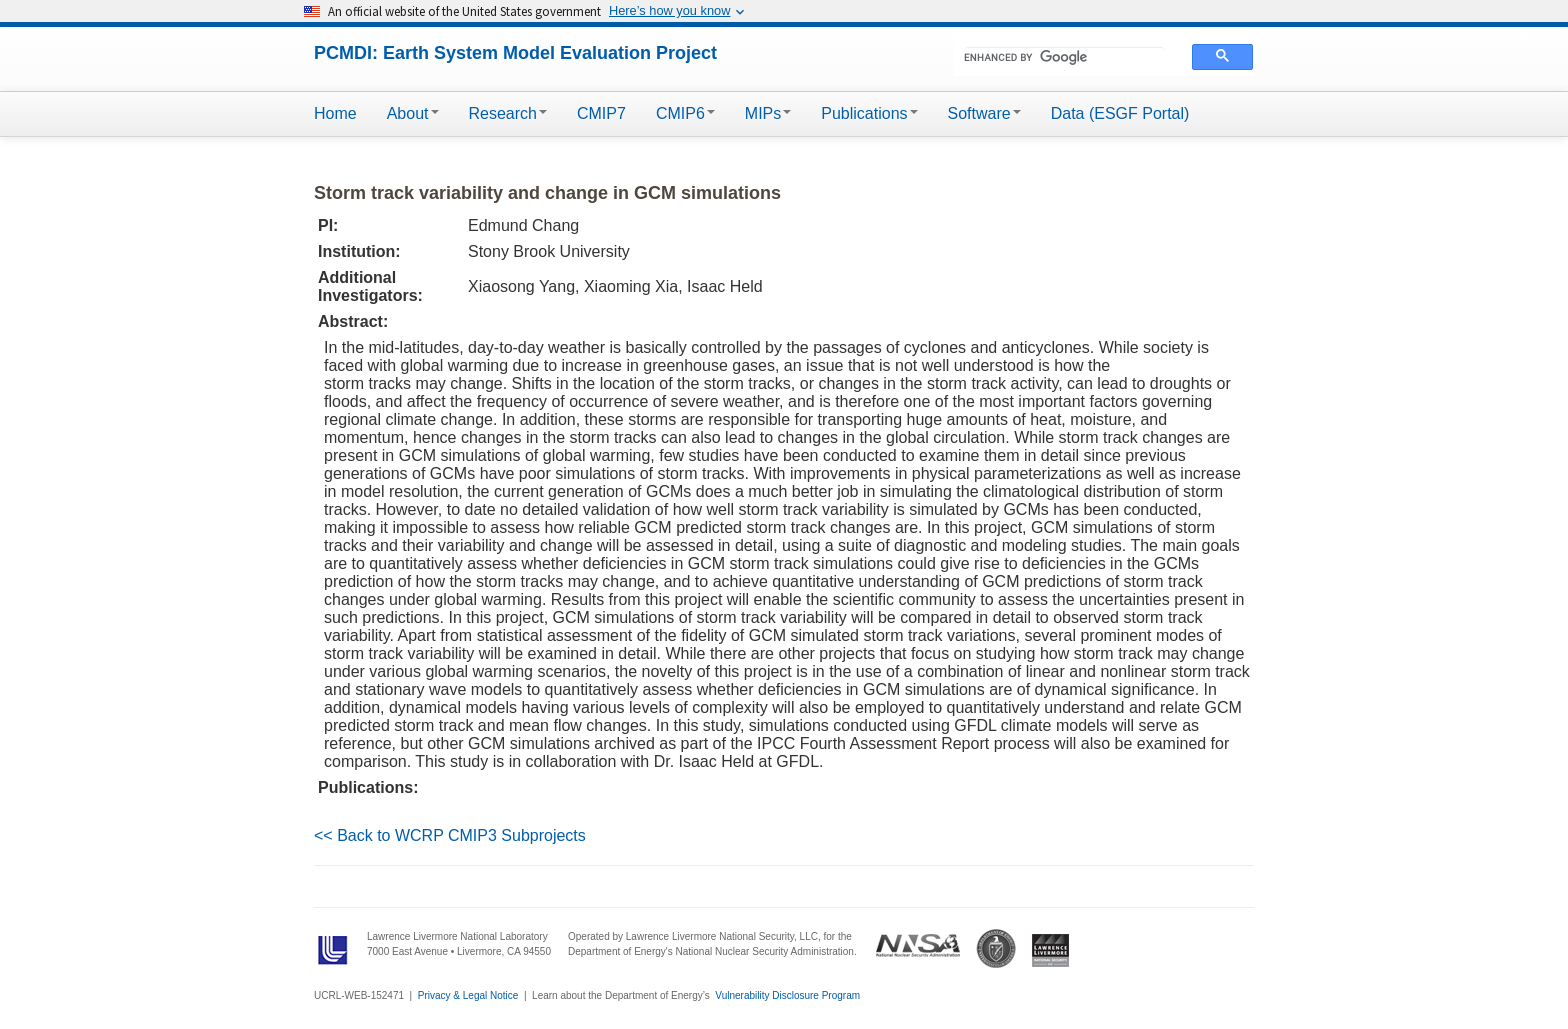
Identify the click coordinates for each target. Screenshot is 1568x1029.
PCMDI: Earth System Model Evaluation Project (515, 53)
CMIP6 (685, 113)
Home (335, 113)
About (413, 113)
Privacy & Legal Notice (468, 995)
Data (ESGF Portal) (1120, 113)
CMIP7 (601, 113)
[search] (1064, 57)
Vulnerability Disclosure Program (787, 995)
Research (508, 113)
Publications (869, 113)
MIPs (768, 113)
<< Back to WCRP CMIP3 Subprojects (450, 835)
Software (984, 113)
